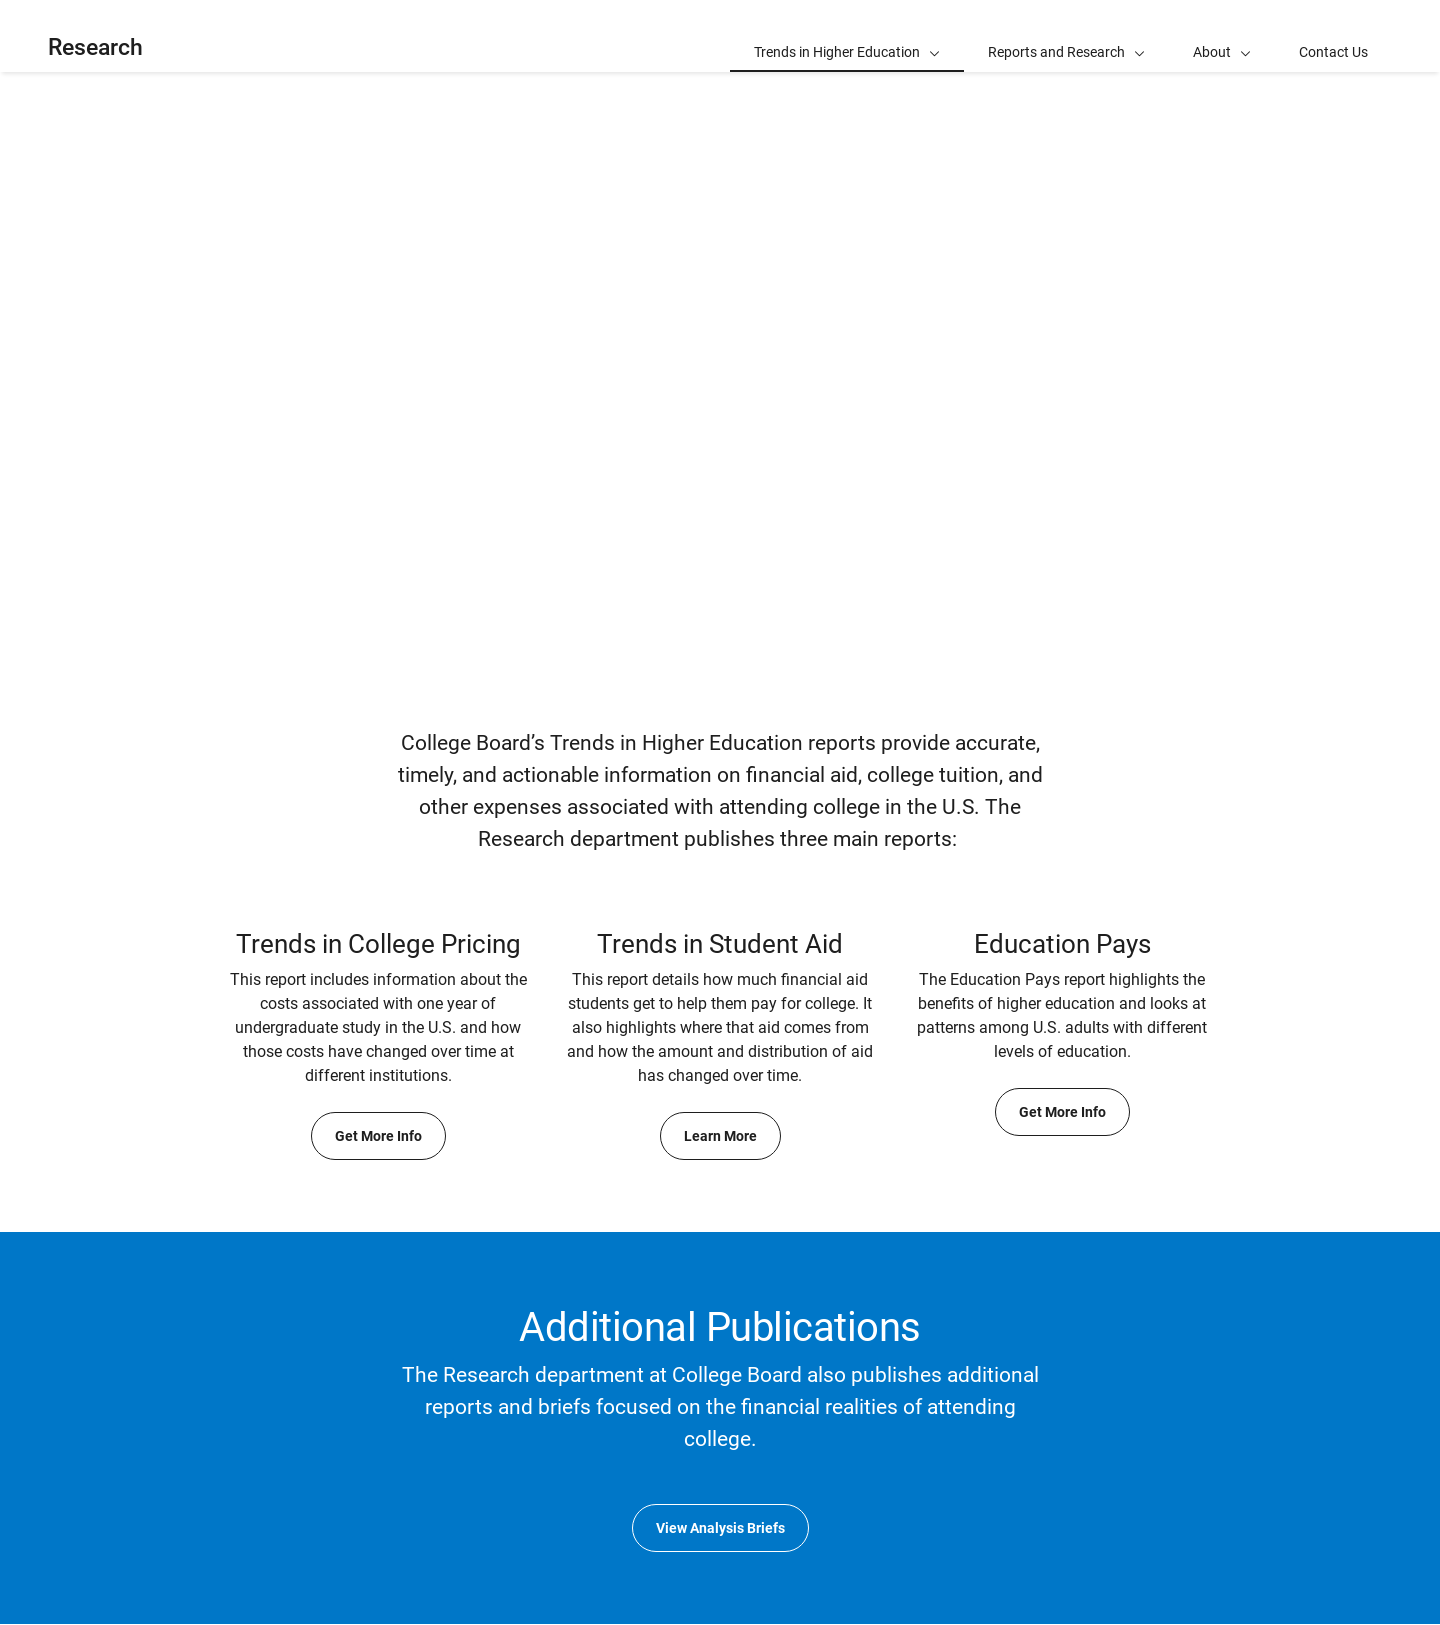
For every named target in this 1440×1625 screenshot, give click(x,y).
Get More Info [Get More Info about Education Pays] (1062, 1112)
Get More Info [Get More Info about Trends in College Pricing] (378, 1136)
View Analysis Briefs (720, 1528)
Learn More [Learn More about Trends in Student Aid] (720, 1136)
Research (95, 47)
